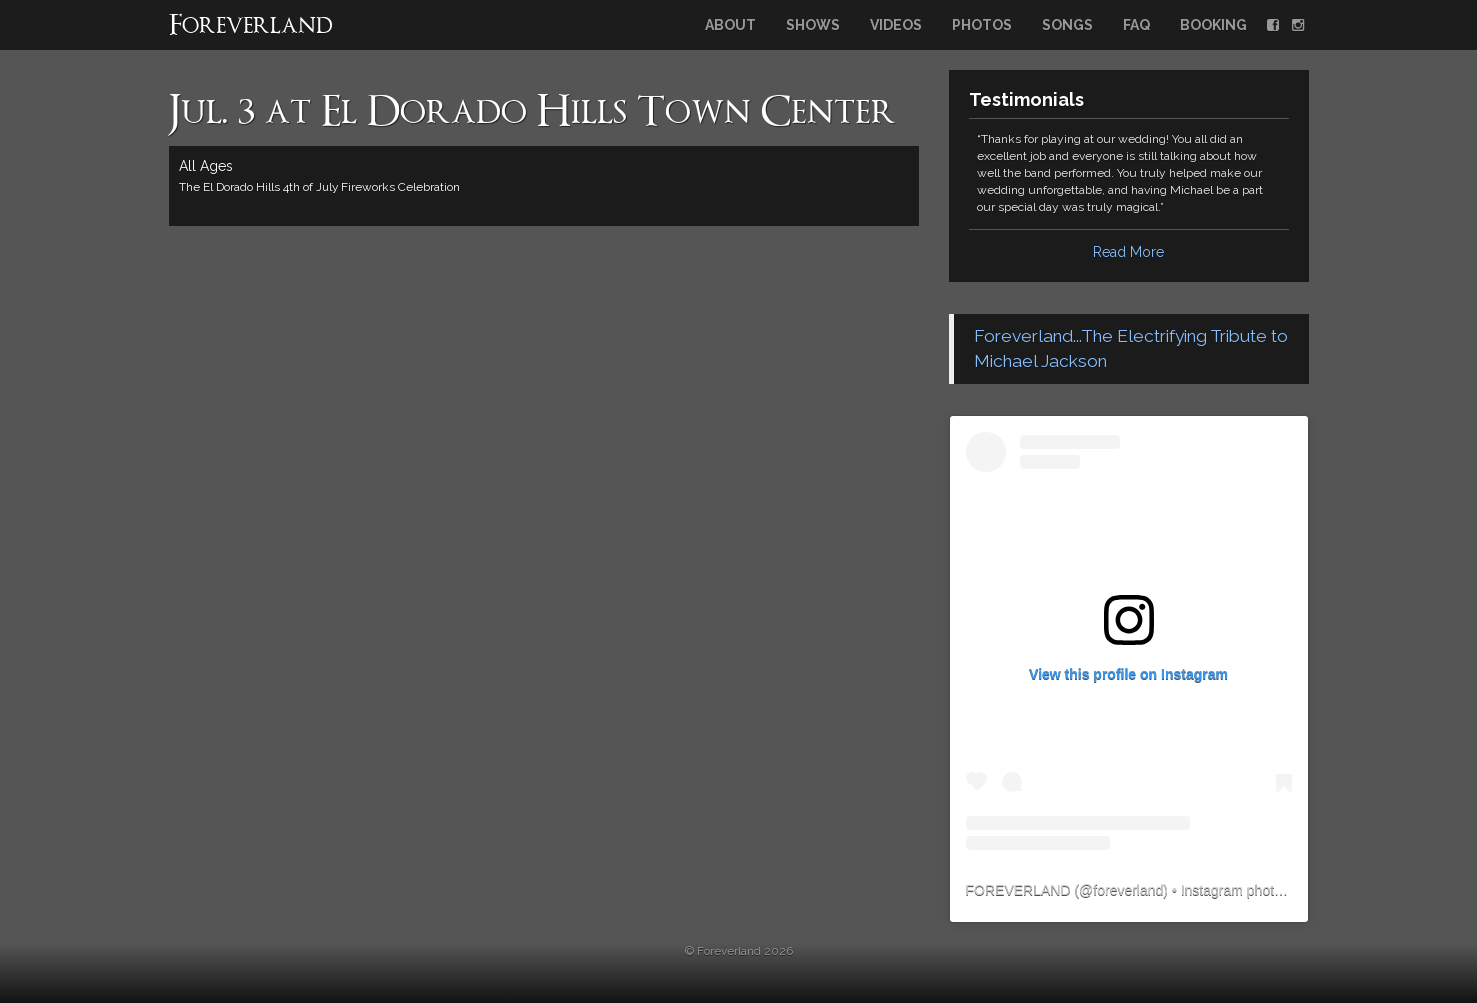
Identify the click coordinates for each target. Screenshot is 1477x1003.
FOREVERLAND (1018, 890)
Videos (896, 25)
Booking (1213, 25)
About (730, 25)
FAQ (1136, 25)
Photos (982, 25)
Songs (1067, 25)
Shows (813, 25)
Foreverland (251, 27)
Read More (1128, 252)
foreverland (1128, 890)
